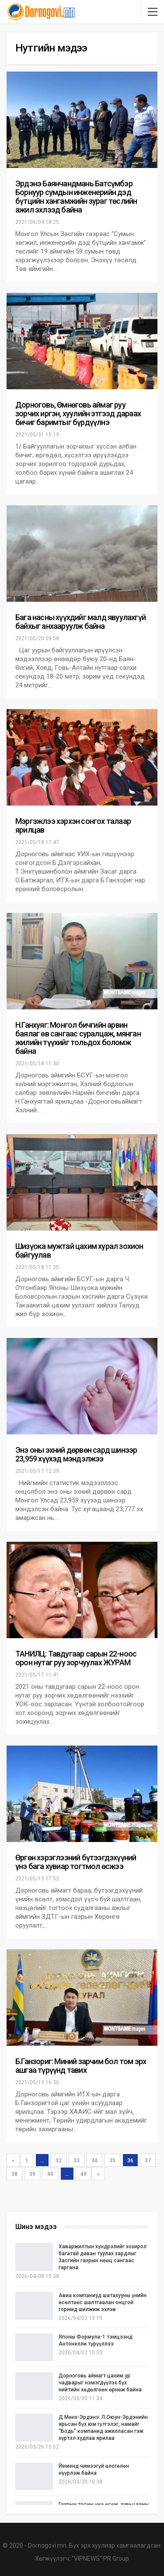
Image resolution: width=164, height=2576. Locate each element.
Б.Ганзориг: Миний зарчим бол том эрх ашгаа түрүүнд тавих (80, 2066)
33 (76, 2161)
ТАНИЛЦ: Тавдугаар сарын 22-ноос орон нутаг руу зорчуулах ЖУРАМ (75, 1658)
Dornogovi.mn (47, 2545)
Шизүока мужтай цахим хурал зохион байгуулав (79, 1250)
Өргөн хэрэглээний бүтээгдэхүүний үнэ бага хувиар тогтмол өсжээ (75, 1862)
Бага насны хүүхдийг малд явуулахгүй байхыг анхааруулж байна (80, 622)
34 (94, 2161)
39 (32, 2174)
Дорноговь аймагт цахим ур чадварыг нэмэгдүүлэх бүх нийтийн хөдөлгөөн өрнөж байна (100, 2383)
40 (50, 2174)
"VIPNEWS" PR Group (100, 2558)
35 (112, 2161)
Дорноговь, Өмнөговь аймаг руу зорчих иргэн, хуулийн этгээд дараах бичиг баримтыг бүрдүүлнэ (78, 413)
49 (83, 2174)
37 (148, 2161)
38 (14, 2174)
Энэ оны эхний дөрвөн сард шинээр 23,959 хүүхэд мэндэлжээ (76, 1454)
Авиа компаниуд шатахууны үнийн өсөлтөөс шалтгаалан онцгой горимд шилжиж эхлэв (103, 2302)
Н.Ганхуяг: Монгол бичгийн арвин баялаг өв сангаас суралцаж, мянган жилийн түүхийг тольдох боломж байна (78, 1038)
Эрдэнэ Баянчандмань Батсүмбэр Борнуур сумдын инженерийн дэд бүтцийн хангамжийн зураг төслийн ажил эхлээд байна (76, 196)
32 (59, 2161)
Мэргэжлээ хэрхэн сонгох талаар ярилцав (73, 825)
